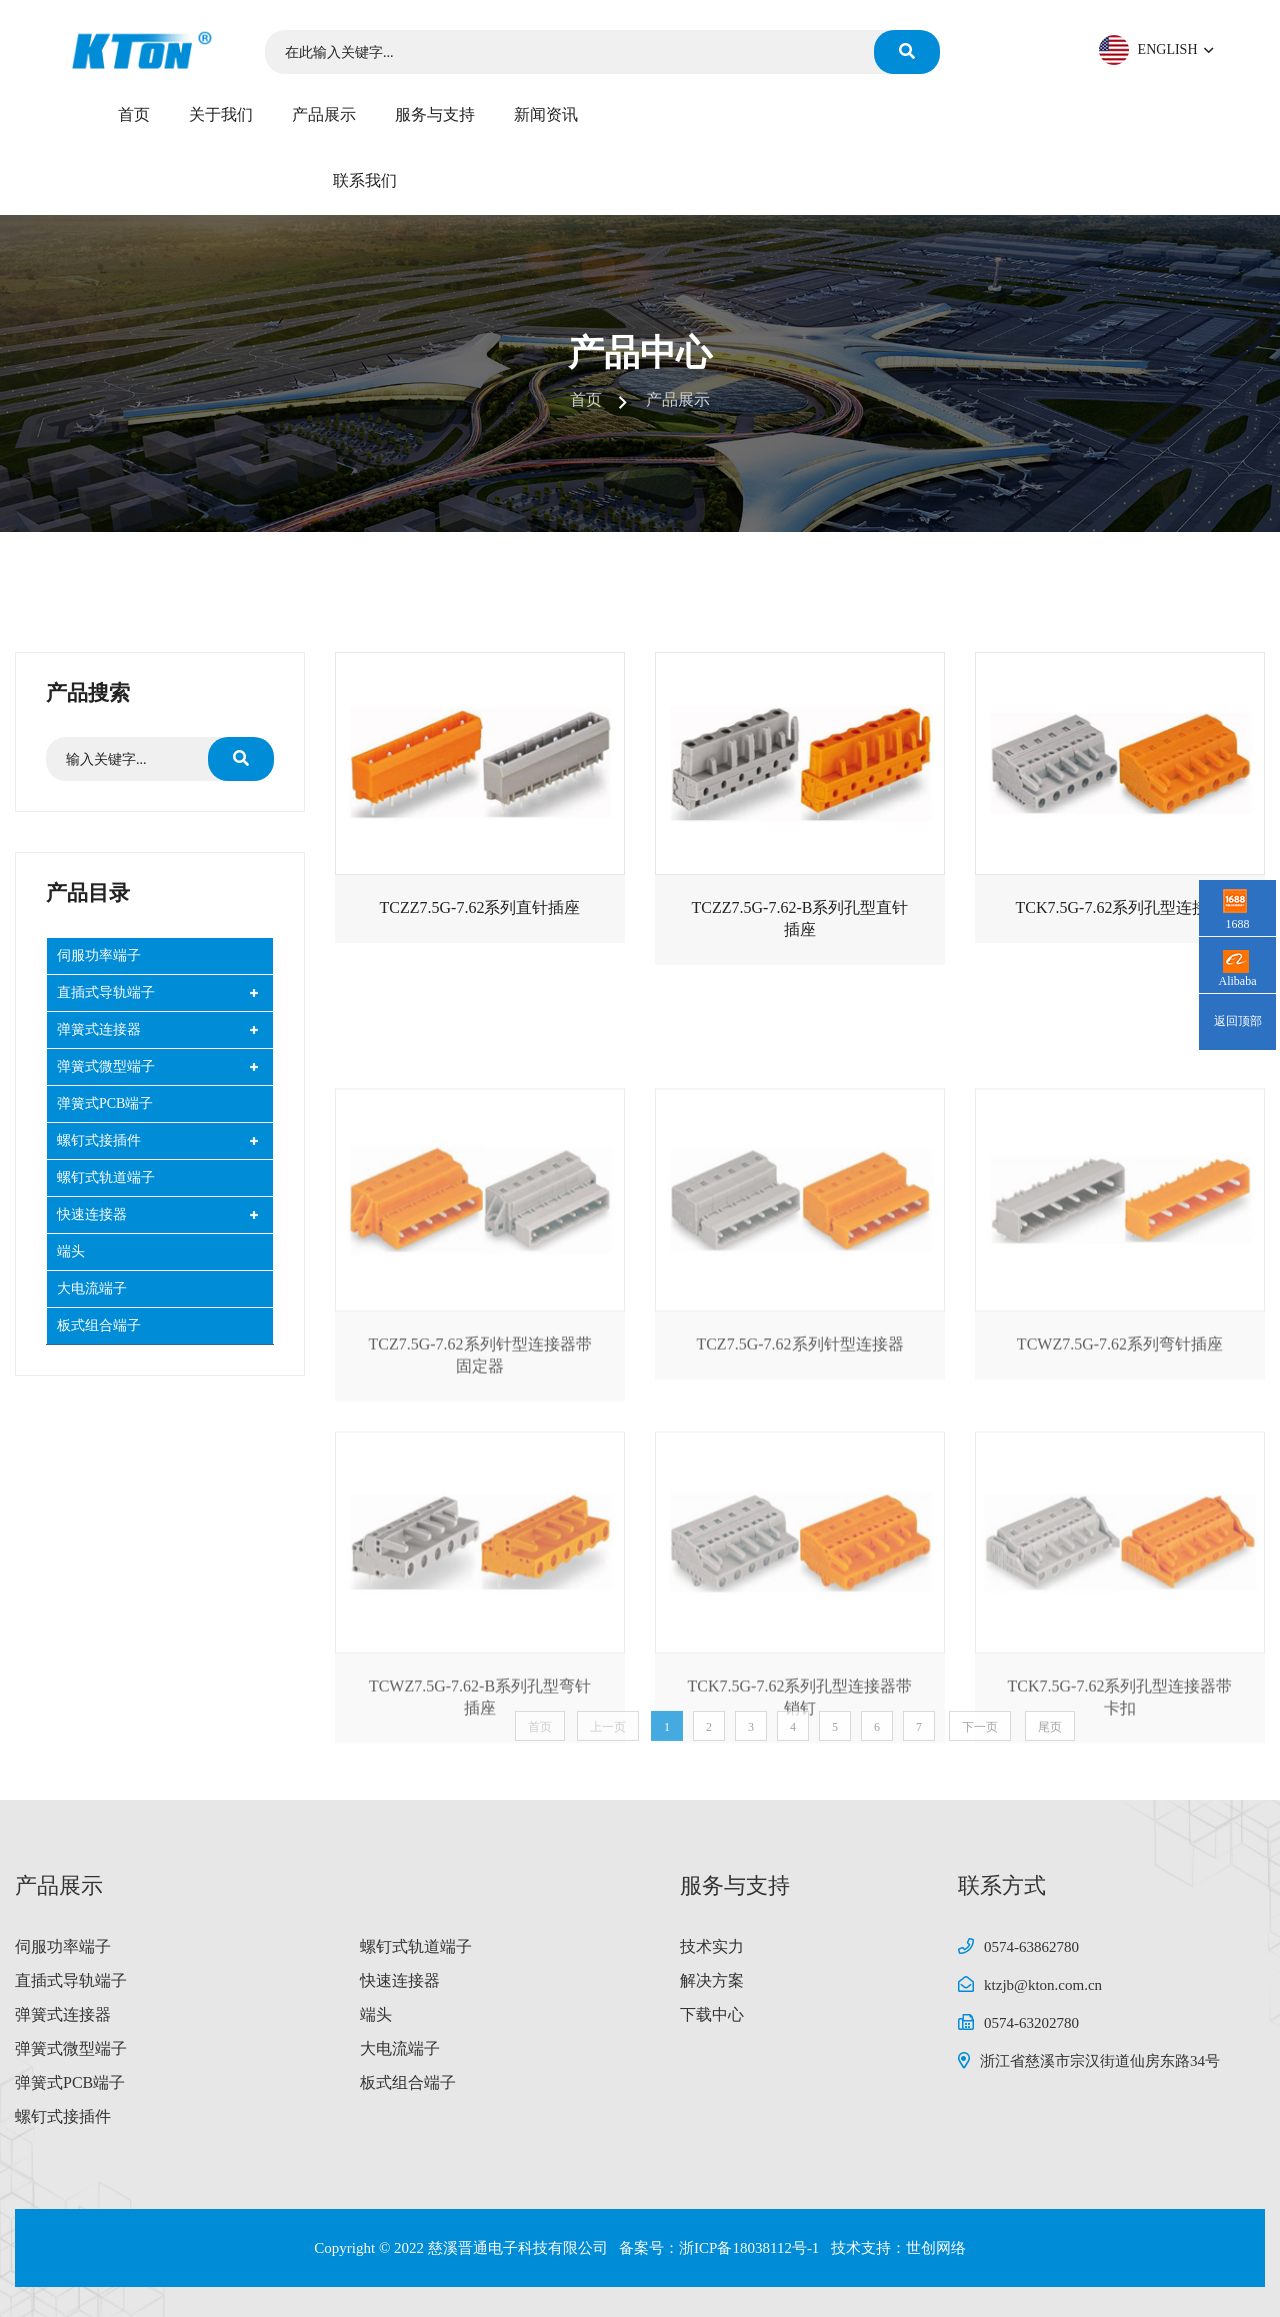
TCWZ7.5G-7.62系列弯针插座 (1120, 1529)
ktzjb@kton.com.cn (1043, 1985)
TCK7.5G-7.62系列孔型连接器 (1120, 922)
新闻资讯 (546, 114)
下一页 (980, 1749)
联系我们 (365, 180)
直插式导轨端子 (106, 992)
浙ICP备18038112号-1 (751, 2248)
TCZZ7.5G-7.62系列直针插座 (480, 922)
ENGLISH (1174, 49)
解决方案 (712, 1980)
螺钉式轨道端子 (106, 1177)
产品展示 (324, 114)
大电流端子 (92, 1288)
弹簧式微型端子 (106, 1066)
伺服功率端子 (99, 955)
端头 (71, 1251)
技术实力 (712, 1946)
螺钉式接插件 (99, 1140)
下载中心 (712, 2014)
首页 (134, 114)
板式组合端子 (99, 1325)
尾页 (1050, 1749)
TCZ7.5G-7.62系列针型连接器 (799, 1529)
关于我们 (221, 114)
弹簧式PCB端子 (105, 1103)
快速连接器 (92, 1214)
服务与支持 (435, 114)
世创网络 (936, 2248)
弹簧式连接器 (99, 1029)
